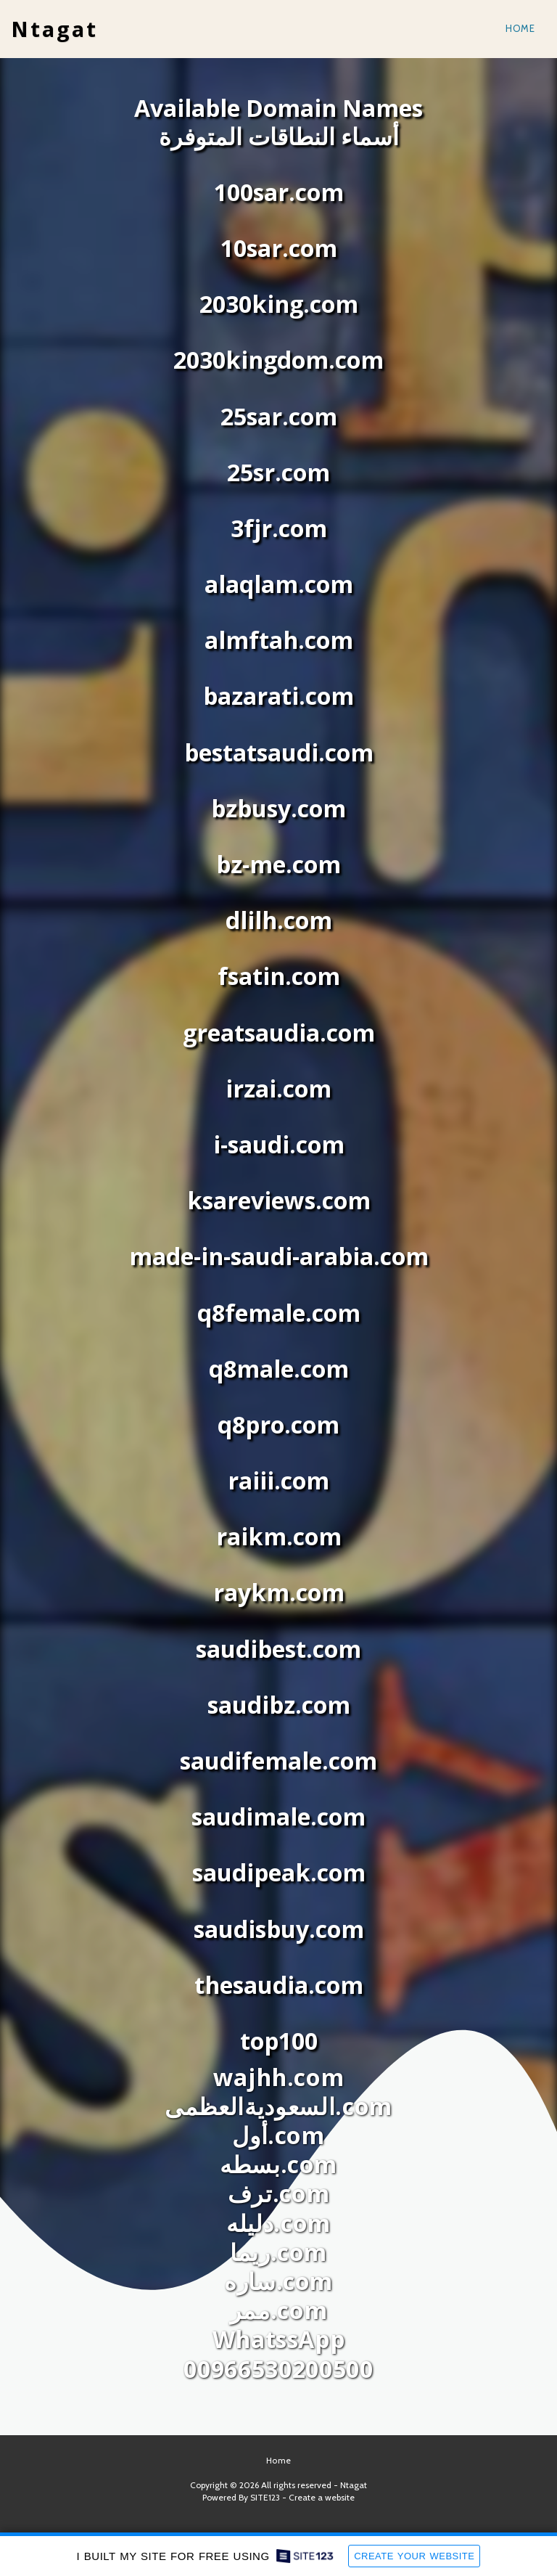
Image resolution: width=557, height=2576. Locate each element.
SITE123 (265, 2497)
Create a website (322, 2497)
